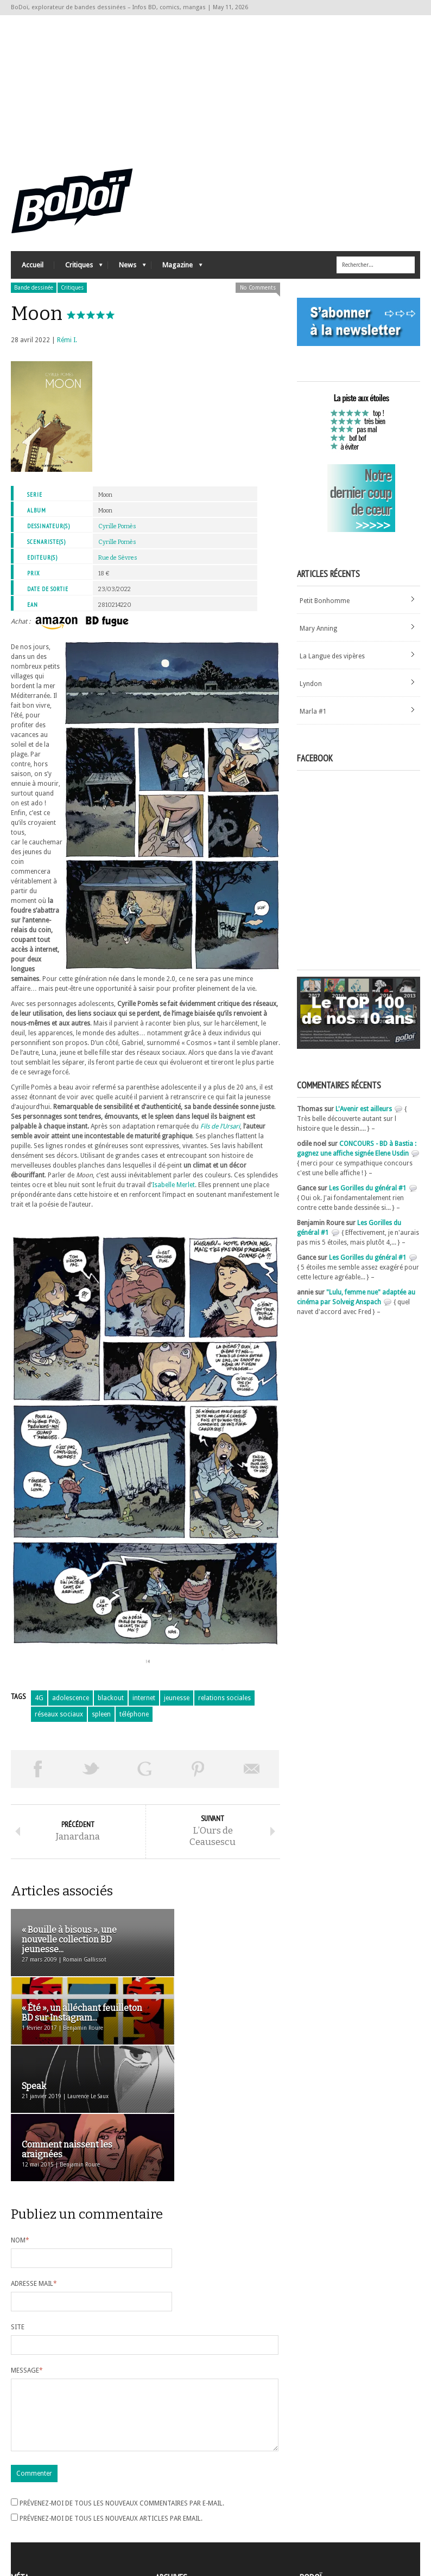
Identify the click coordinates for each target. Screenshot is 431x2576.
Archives (167, 2489)
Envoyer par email (252, 1775)
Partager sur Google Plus (145, 1775)
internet (143, 1704)
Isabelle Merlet (173, 1191)
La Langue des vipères (332, 662)
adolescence (70, 1704)
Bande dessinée (33, 294)
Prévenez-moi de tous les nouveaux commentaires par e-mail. (122, 2389)
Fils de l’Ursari (220, 1133)
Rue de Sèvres (117, 564)
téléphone (134, 1720)
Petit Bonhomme (325, 607)
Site (17, 2199)
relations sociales (224, 1704)
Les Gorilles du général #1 (368, 1195)
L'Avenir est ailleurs (363, 1115)
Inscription (27, 2488)
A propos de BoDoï (330, 2487)
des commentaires (45, 2518)
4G (39, 1704)
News (127, 274)
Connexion (27, 2498)
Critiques (78, 274)
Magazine (176, 274)
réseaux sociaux (59, 1720)
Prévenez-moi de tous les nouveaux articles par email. (111, 2404)
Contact (314, 2505)
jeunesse (176, 1704)
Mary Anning (318, 634)
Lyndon (311, 690)
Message (27, 2243)
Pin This (198, 1775)
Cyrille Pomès (117, 532)
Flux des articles (41, 2508)
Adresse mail (34, 2156)
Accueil (32, 271)
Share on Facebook (38, 1775)
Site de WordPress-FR (42, 2528)
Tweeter (91, 1775)
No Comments (258, 294)
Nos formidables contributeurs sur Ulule (362, 2523)
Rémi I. (67, 346)
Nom (20, 2113)
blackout (111, 1704)
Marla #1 (313, 717)
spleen (101, 1720)
